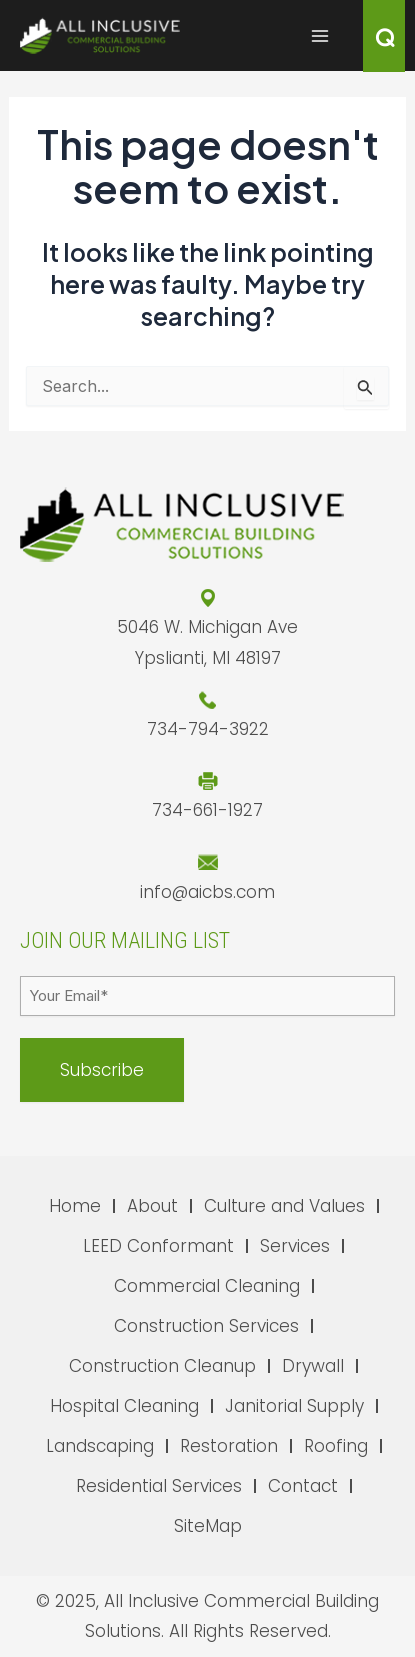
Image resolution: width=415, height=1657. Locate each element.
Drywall (313, 1366)
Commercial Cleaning (207, 1286)
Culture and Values (284, 1206)
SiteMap (208, 1526)
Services (295, 1246)
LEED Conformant (158, 1246)
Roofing (336, 1446)
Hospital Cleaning (124, 1406)
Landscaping (100, 1446)
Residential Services (159, 1486)
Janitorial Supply (294, 1406)
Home (75, 1206)
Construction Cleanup (162, 1366)
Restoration (229, 1446)
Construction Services (206, 1326)
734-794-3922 (208, 729)
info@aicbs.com (207, 892)
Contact (303, 1486)
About (152, 1206)
